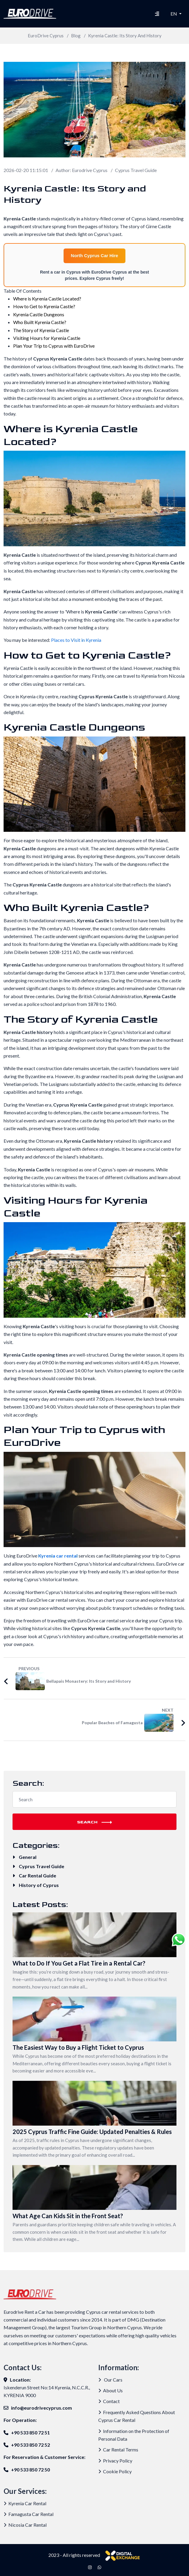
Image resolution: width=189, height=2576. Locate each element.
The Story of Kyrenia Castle (41, 330)
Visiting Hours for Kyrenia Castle (46, 338)
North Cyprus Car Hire (94, 255)
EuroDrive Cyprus (46, 35)
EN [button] (174, 13)
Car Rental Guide (34, 1875)
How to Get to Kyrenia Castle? (44, 306)
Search (94, 1822)
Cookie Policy (115, 2471)
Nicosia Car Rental (25, 2525)
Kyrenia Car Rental (25, 2503)
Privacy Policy (115, 2460)
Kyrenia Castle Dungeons (38, 314)
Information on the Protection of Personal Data (133, 2435)
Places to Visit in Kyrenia (76, 640)
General (24, 1857)
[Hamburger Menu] (157, 13)
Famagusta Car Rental (28, 2514)
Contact (109, 2401)
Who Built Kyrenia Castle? (39, 322)
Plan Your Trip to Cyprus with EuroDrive (54, 346)
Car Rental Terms (118, 2449)
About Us (110, 2390)
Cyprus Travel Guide (136, 170)
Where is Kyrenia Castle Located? (47, 298)
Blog (76, 35)
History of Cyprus (36, 1885)
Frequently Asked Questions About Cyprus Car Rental (136, 2416)
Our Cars (110, 2379)
